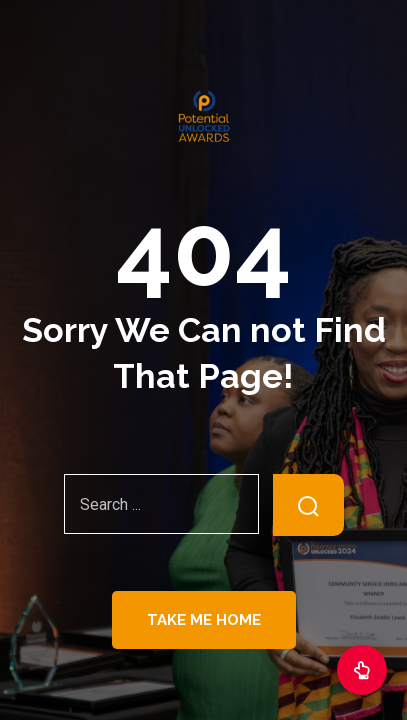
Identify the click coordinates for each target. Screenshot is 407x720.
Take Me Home (204, 620)
